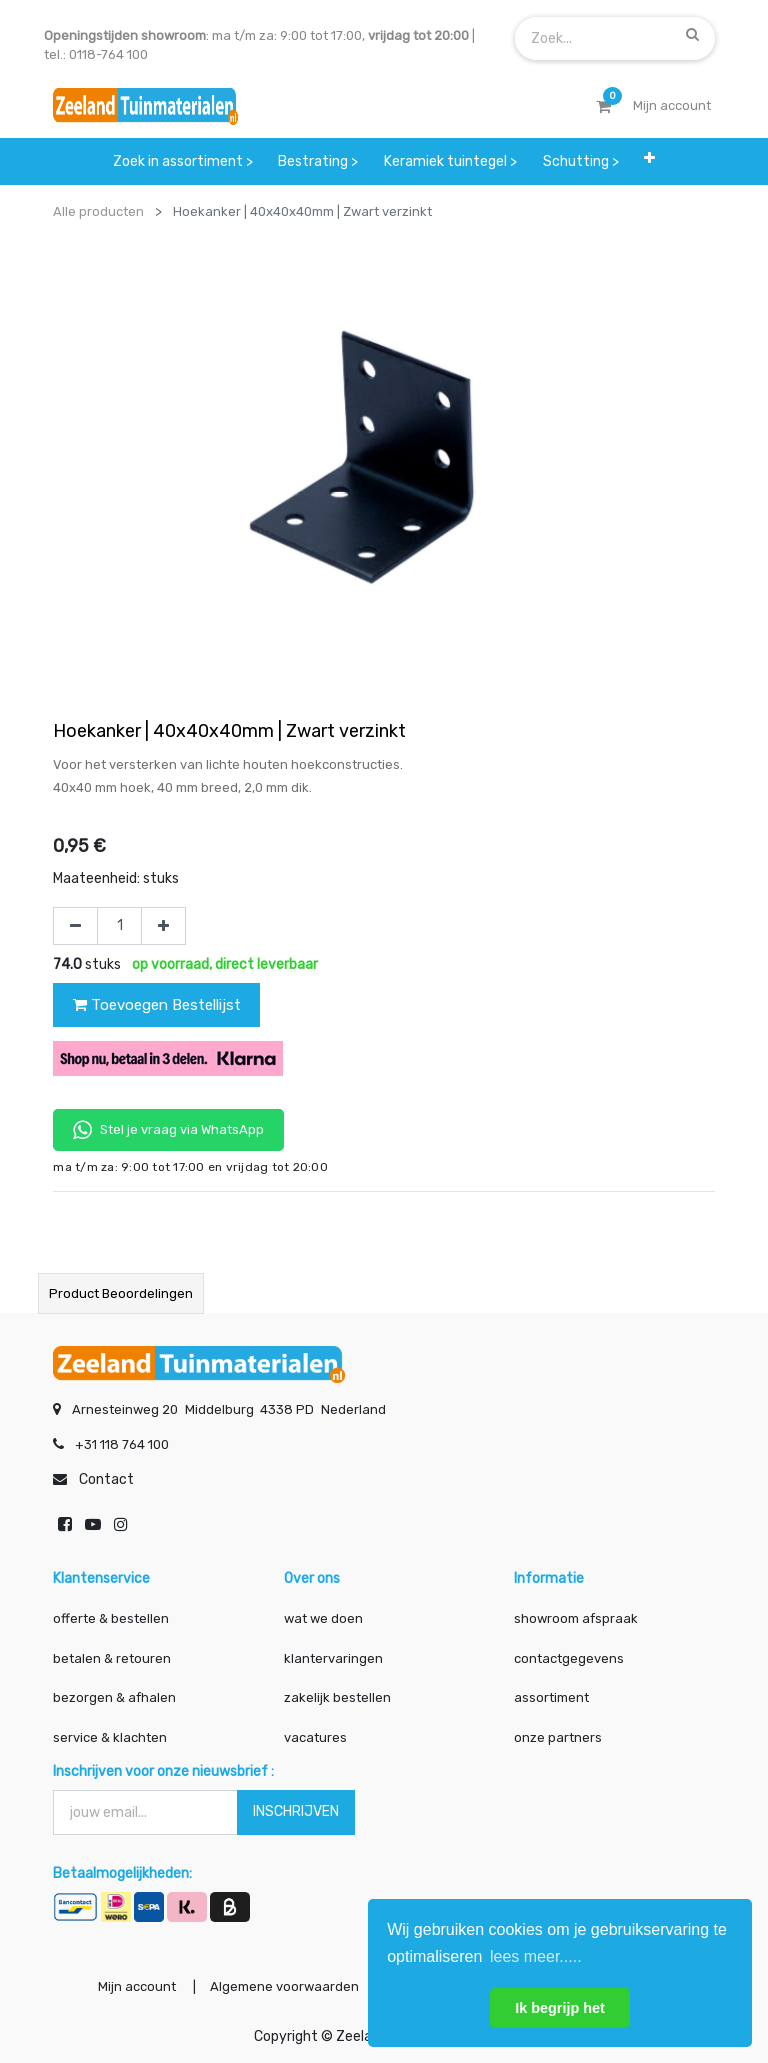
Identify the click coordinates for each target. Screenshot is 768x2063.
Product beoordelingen (121, 1293)
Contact (106, 1479)
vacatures (315, 1736)
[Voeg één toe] (163, 926)
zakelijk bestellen (337, 1697)
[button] (649, 158)
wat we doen (323, 1618)
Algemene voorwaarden (283, 1986)
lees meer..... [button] (536, 1956)
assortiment (551, 1697)
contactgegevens (569, 1657)
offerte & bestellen (112, 1618)
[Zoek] (692, 34)
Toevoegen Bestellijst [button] (157, 1005)
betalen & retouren (112, 1657)
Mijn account (136, 1986)
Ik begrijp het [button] (560, 2008)
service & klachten (110, 1736)
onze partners (558, 1736)
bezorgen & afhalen (114, 1697)
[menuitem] (183, 161)
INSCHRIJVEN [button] (296, 1811)
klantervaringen (333, 1657)
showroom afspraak (576, 1618)
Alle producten (98, 211)
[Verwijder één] (75, 926)
